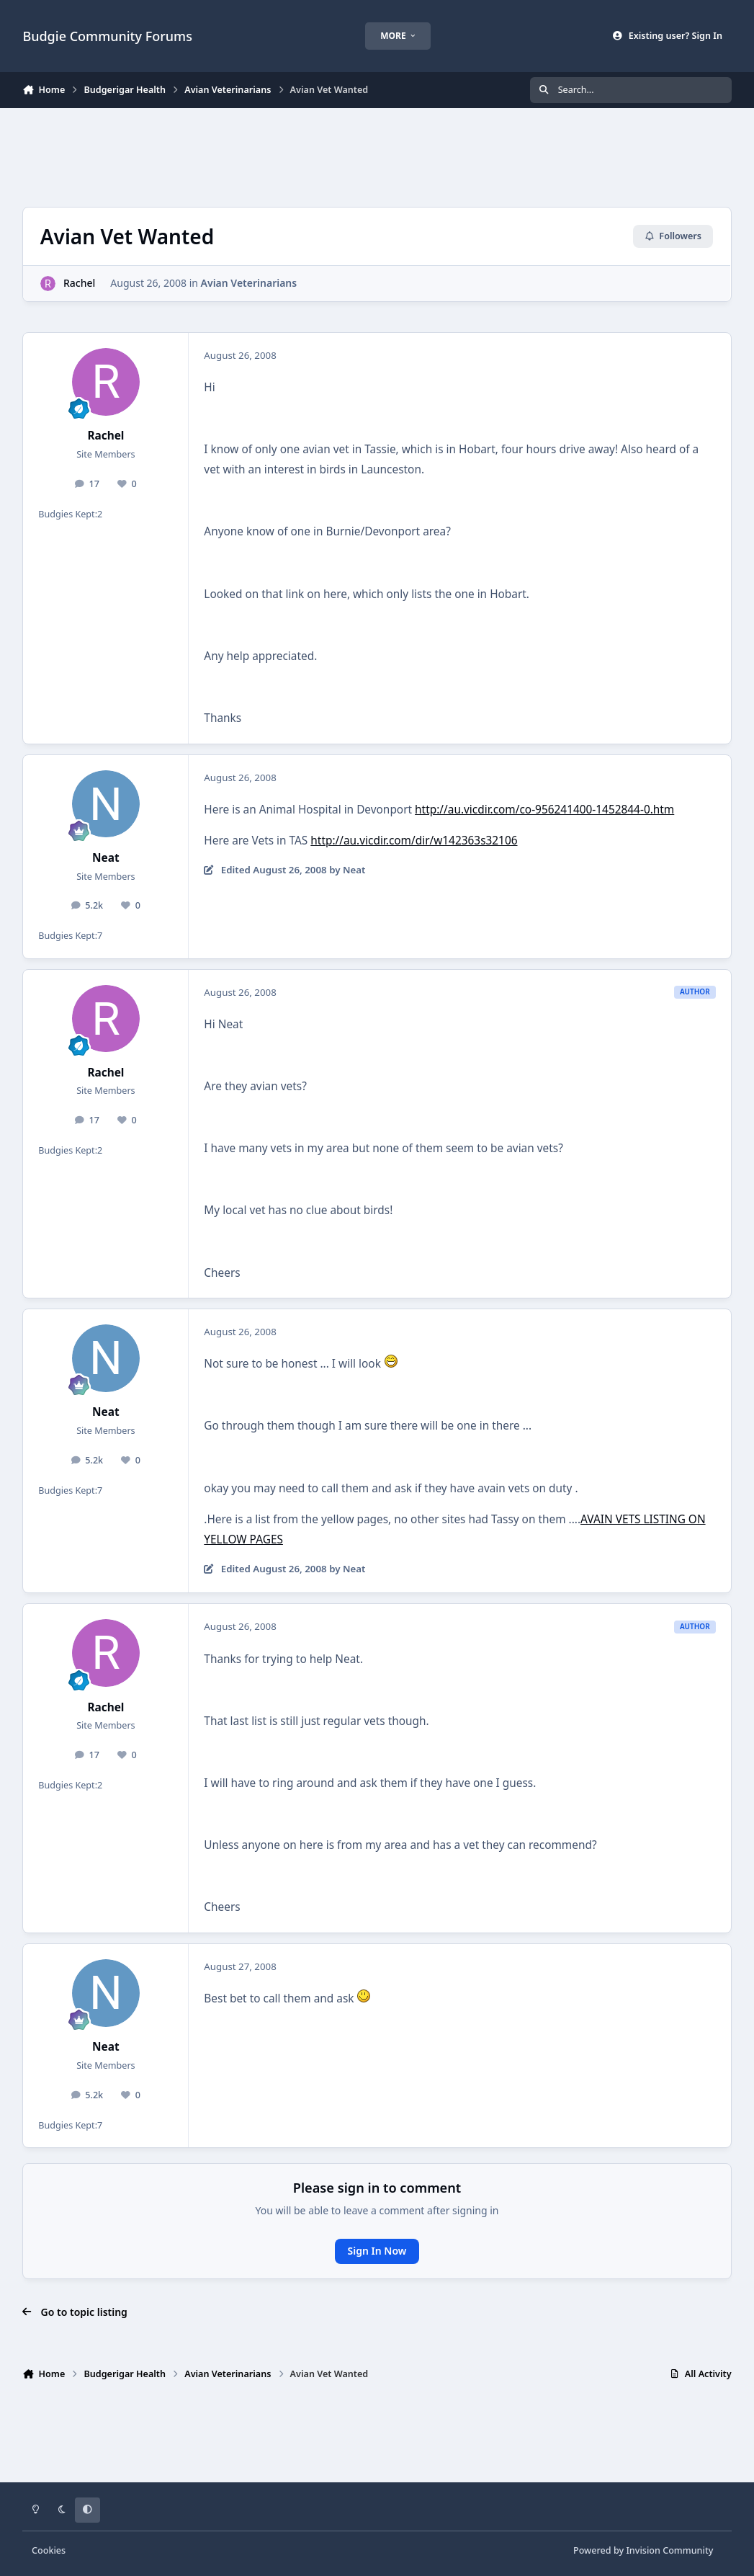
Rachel (79, 283)
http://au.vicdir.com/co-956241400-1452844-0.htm (544, 809)
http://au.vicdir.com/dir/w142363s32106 (413, 840)
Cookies (49, 2550)
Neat (106, 857)
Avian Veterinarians (249, 283)
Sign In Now (377, 2251)
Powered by (643, 2550)
